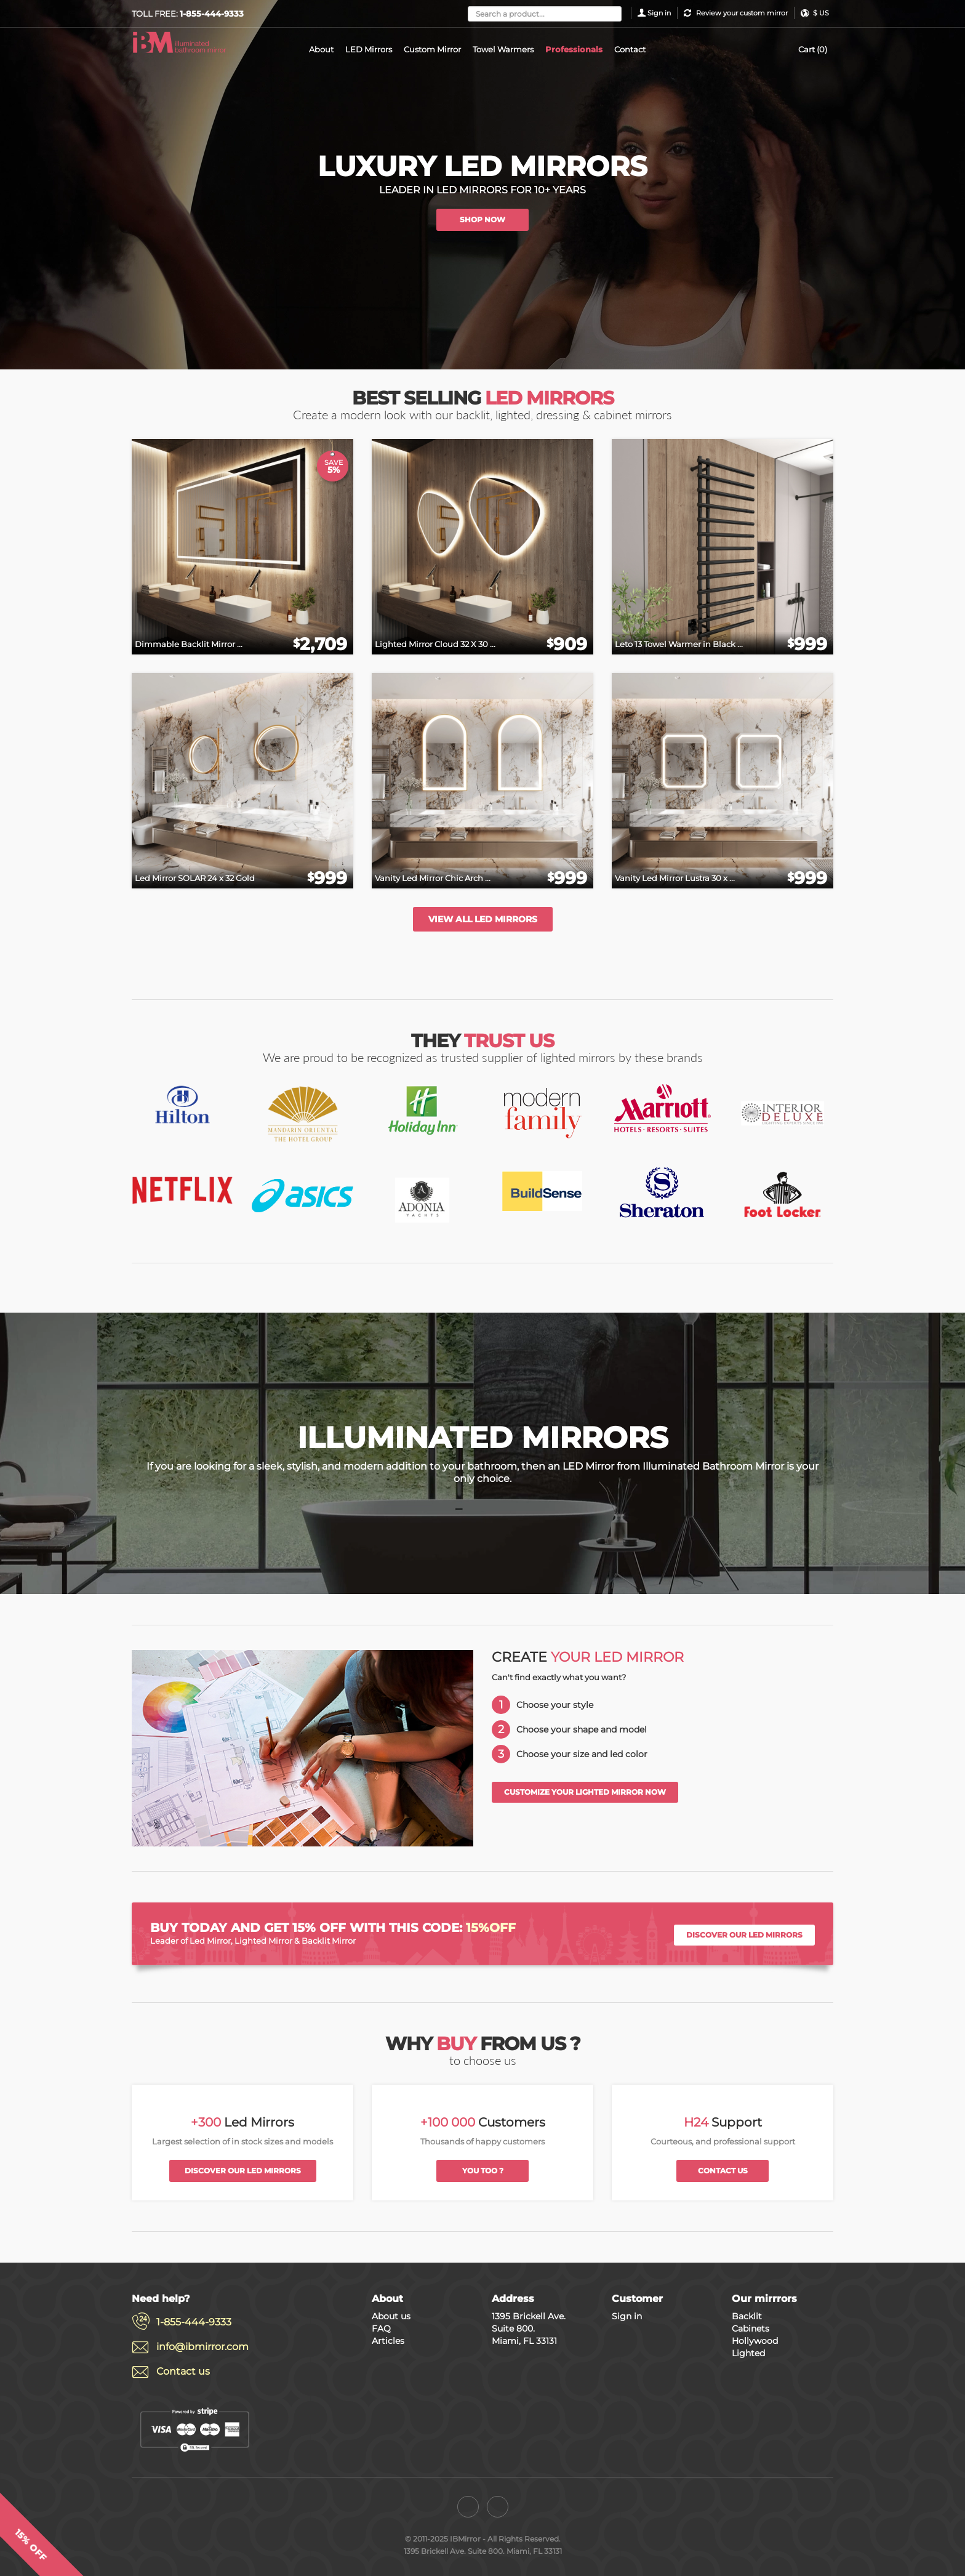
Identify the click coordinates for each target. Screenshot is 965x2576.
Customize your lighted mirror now (585, 1792)
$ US (821, 13)
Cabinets (750, 2328)
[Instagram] (497, 2507)
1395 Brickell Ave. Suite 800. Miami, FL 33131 (529, 2328)
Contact (630, 49)
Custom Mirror (432, 49)
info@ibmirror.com (202, 2347)
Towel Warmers (503, 49)
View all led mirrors (482, 919)
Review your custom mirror (742, 13)
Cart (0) (812, 49)
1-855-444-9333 (193, 2322)
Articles (388, 2340)
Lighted (748, 2353)
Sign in (659, 13)
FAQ (381, 2328)
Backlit (747, 2316)
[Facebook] (468, 2507)
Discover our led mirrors (744, 1934)
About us (391, 2316)
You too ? (482, 2170)
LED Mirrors (368, 49)
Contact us (723, 2170)
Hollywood (755, 2340)
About (321, 49)
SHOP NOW (482, 219)
